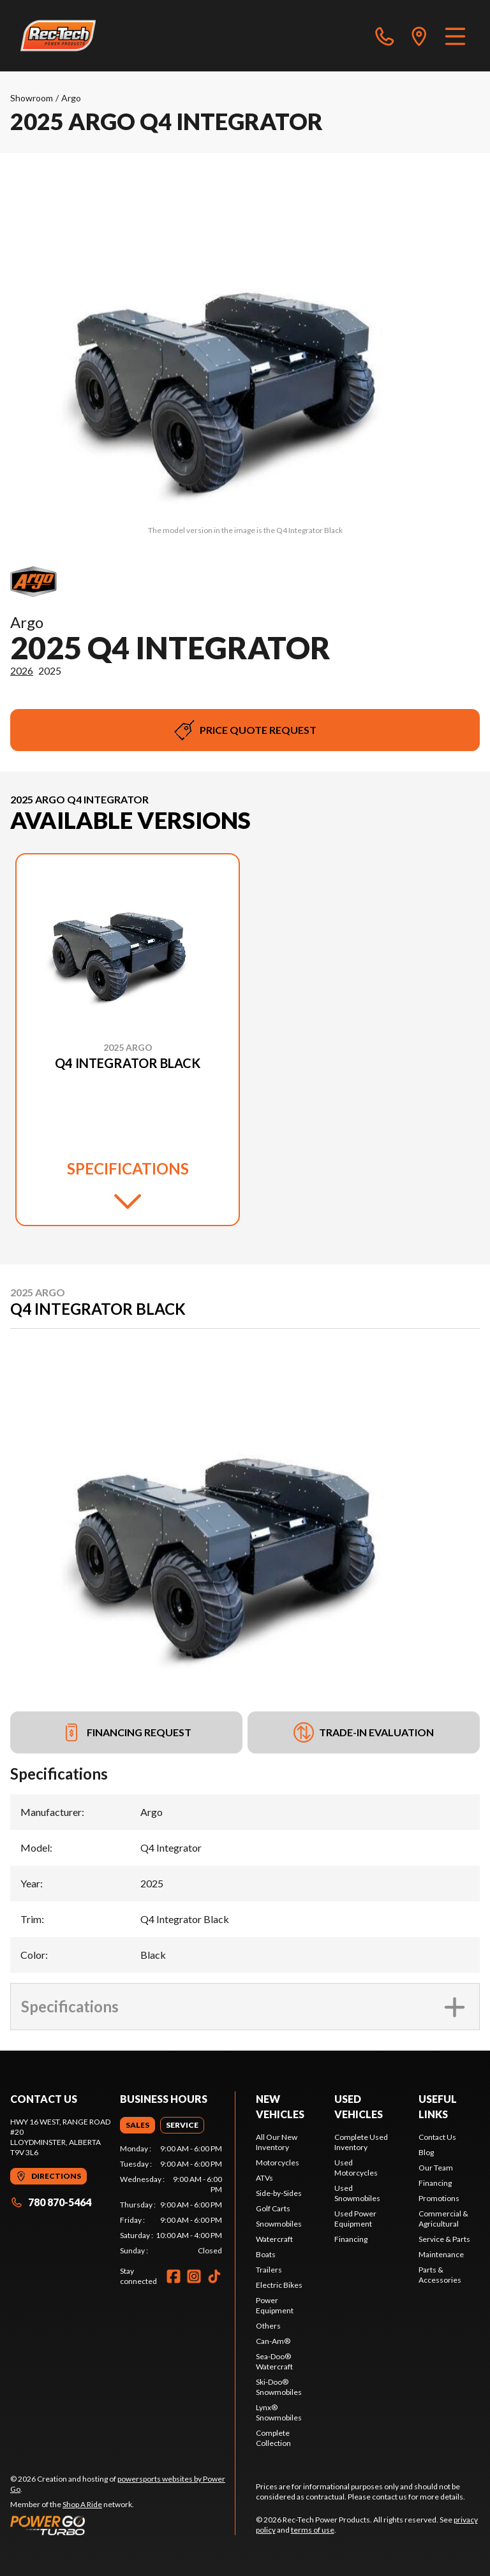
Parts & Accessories (440, 2275)
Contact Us (437, 2137)
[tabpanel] (171, 2200)
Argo (71, 97)
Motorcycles (277, 2162)
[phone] (385, 35)
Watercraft (274, 2239)
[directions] (419, 35)
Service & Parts (444, 2239)
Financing (351, 2239)
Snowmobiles (279, 2223)
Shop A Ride (82, 2504)
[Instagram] (194, 2276)
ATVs (264, 2178)
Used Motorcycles (356, 2167)
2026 (21, 670)
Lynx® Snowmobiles (279, 2412)
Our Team (436, 2167)
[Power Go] (122, 2525)
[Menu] (455, 35)
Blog (426, 2152)
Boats (266, 2254)
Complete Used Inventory (361, 2142)
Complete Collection (273, 2438)
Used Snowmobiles (357, 2193)
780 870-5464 (50, 2202)
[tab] (137, 2125)
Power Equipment (274, 2305)
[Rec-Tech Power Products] (58, 35)
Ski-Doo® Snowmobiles (279, 2387)
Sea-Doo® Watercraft (274, 2361)
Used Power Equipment (355, 2218)
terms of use (312, 2530)
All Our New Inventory (276, 2142)
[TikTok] (214, 2276)
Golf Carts (273, 2208)
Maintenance (441, 2254)
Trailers (269, 2269)
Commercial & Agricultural (443, 2218)
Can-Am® (273, 2341)
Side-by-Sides (279, 2193)
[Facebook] (173, 2276)
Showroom (31, 97)
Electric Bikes (279, 2285)
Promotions (439, 2198)
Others (268, 2326)
